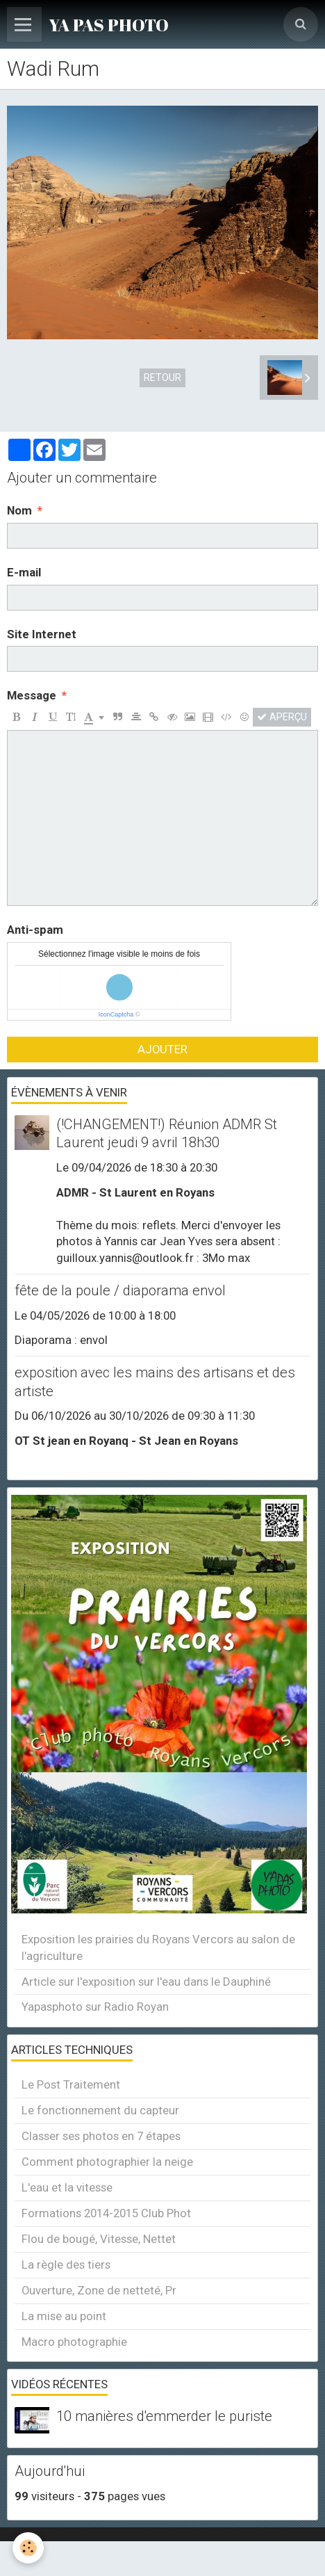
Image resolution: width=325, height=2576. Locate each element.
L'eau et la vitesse (67, 2187)
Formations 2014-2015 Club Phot (106, 2213)
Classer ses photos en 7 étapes (101, 2136)
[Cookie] (28, 2547)
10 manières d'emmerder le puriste (164, 2416)
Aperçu (282, 716)
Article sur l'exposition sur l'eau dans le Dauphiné (146, 1981)
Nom (19, 510)
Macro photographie (74, 2342)
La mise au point (64, 2316)
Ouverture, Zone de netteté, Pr (99, 2290)
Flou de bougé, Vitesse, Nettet (99, 2239)
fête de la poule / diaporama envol (120, 1290)
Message (31, 695)
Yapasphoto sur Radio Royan (95, 2007)
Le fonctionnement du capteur (100, 2110)
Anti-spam (35, 930)
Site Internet (41, 634)
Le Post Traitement (71, 2084)
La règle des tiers (66, 2264)
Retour (162, 377)
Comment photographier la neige (107, 2162)
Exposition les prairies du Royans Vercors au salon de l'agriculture (158, 1947)
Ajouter (163, 1049)
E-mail (24, 572)
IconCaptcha (116, 1014)
